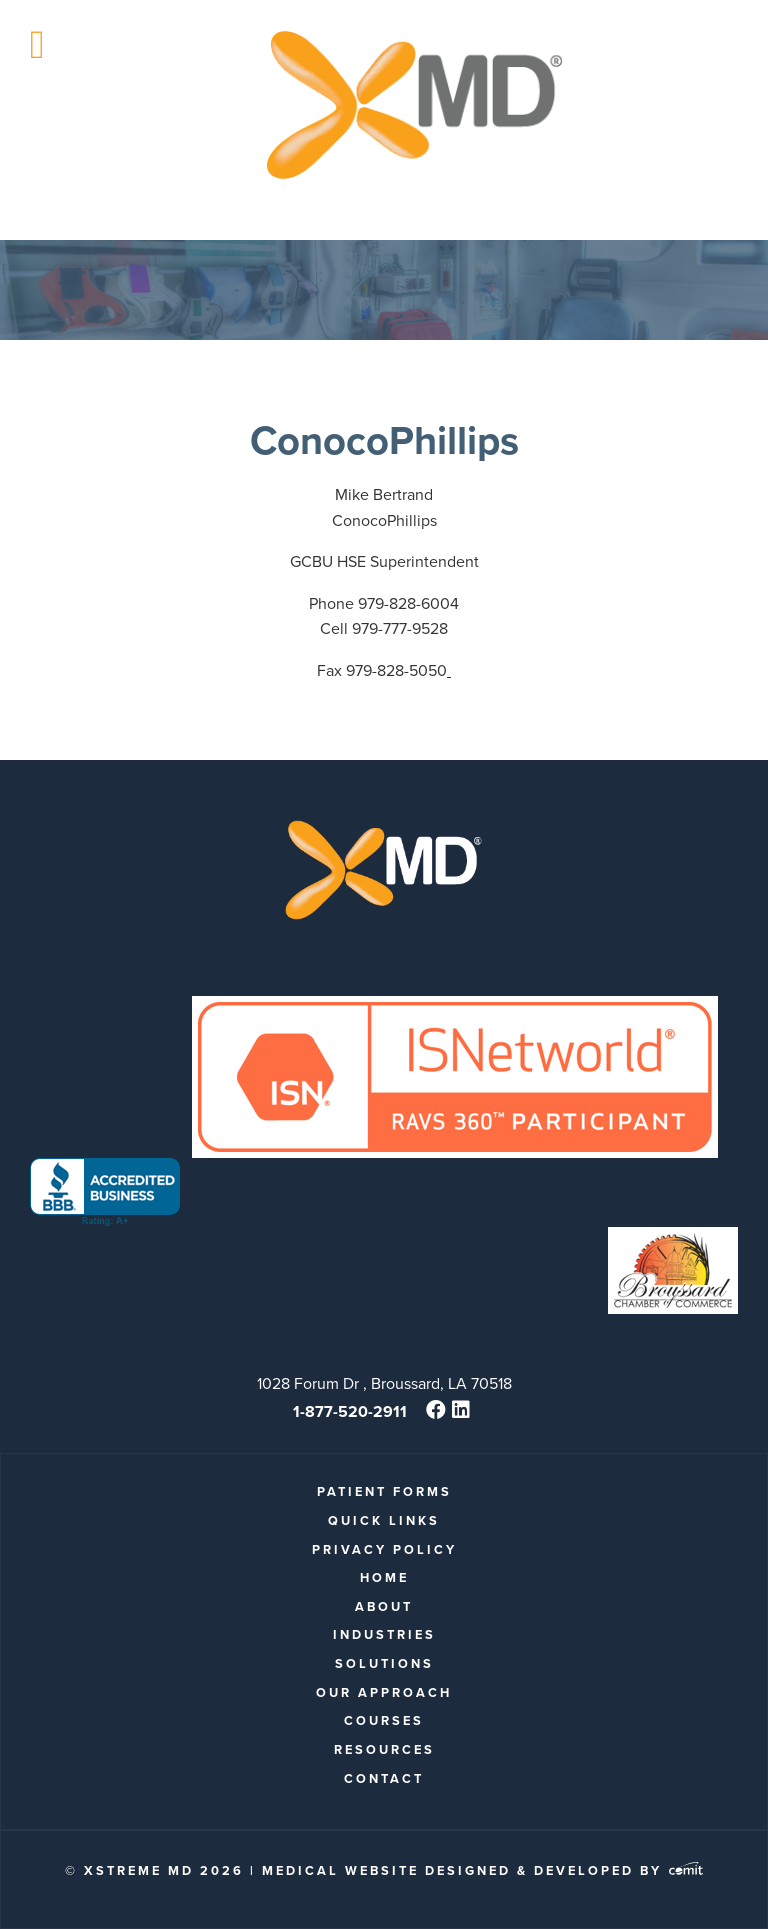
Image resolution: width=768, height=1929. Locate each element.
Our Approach (384, 1692)
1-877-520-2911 (350, 1411)
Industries (384, 1634)
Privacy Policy (384, 1549)
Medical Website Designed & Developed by (482, 1870)
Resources (384, 1749)
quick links (384, 1520)
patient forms (384, 1491)
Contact (384, 1778)
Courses (384, 1720)
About (384, 1606)
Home (384, 1577)
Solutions (384, 1663)
